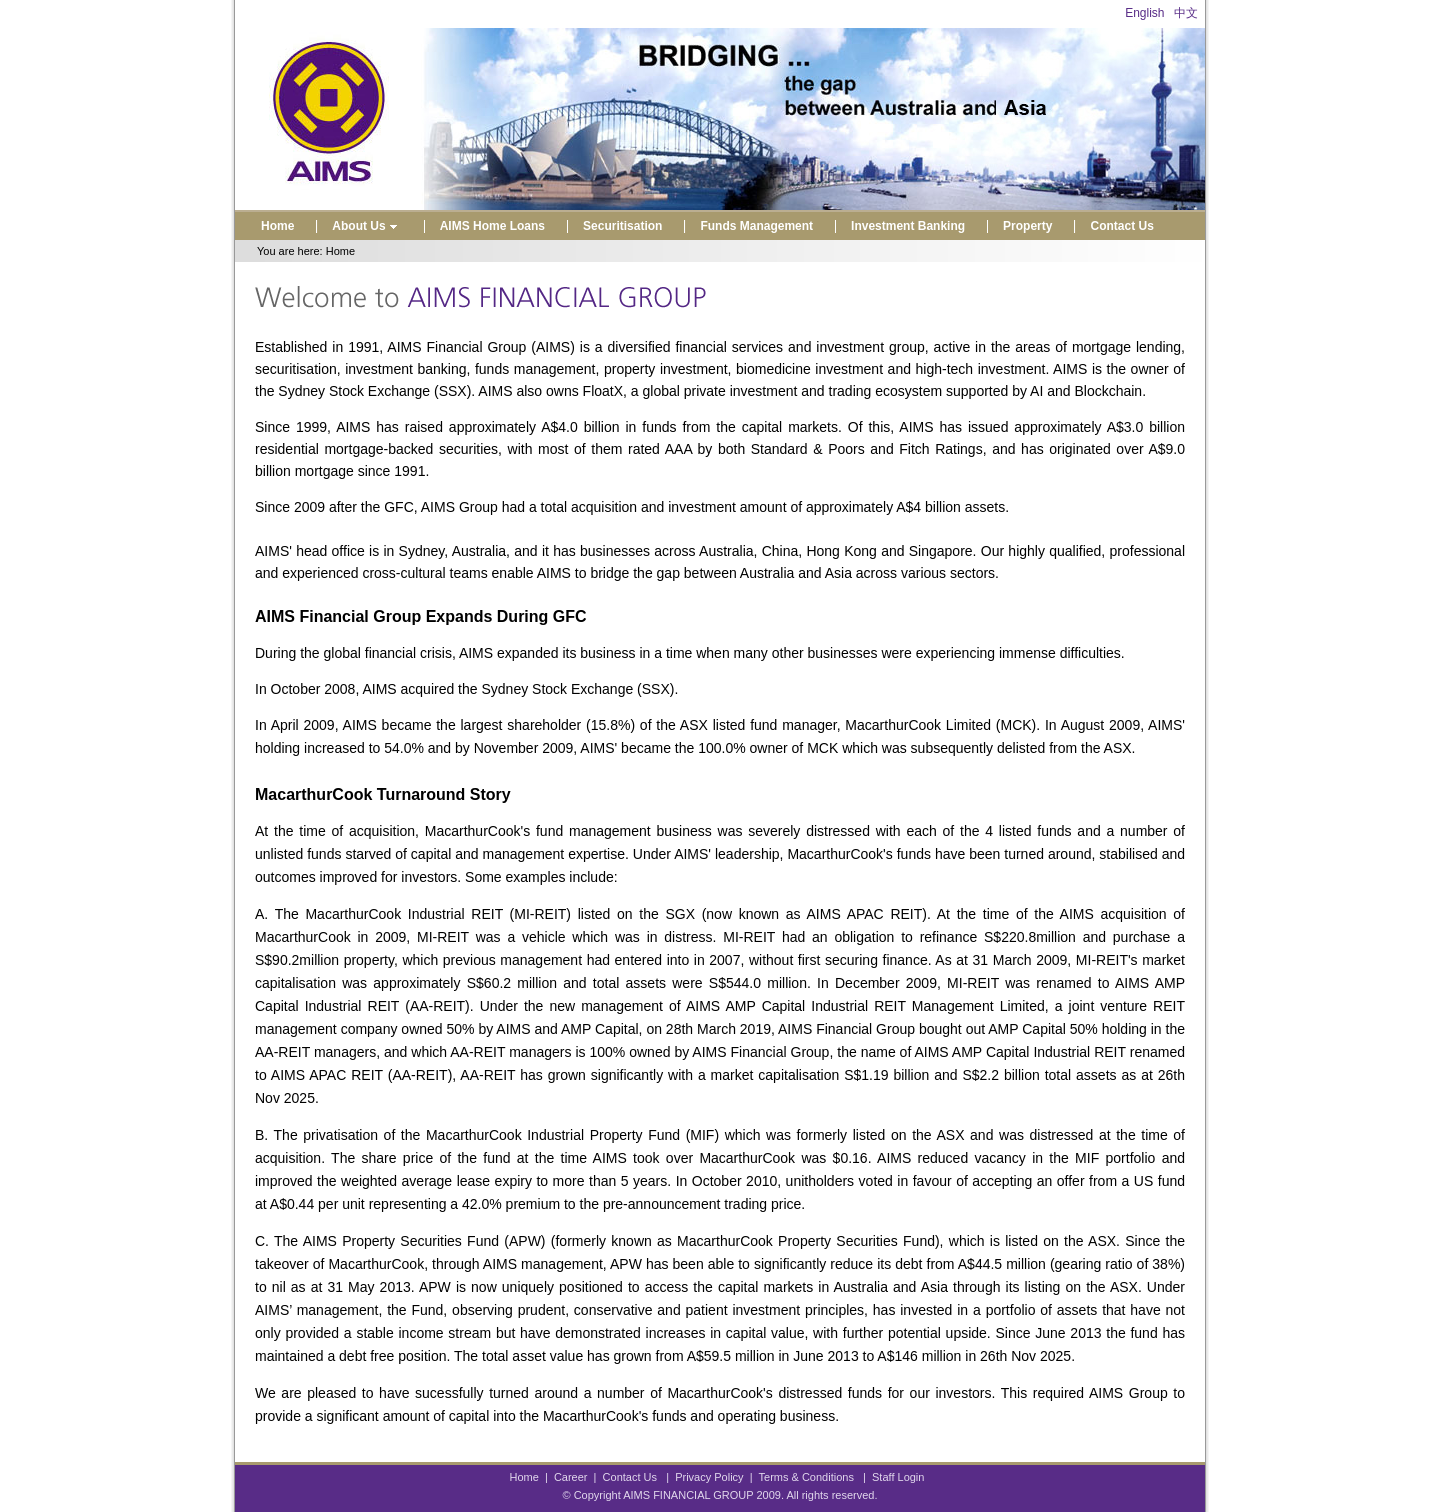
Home (277, 226)
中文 (1186, 13)
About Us (366, 226)
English (1144, 13)
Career (571, 1477)
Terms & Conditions (806, 1477)
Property (1027, 226)
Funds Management (756, 226)
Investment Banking (908, 226)
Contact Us (1121, 226)
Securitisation (622, 226)
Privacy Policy (709, 1477)
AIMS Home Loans (492, 226)
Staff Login (898, 1477)
